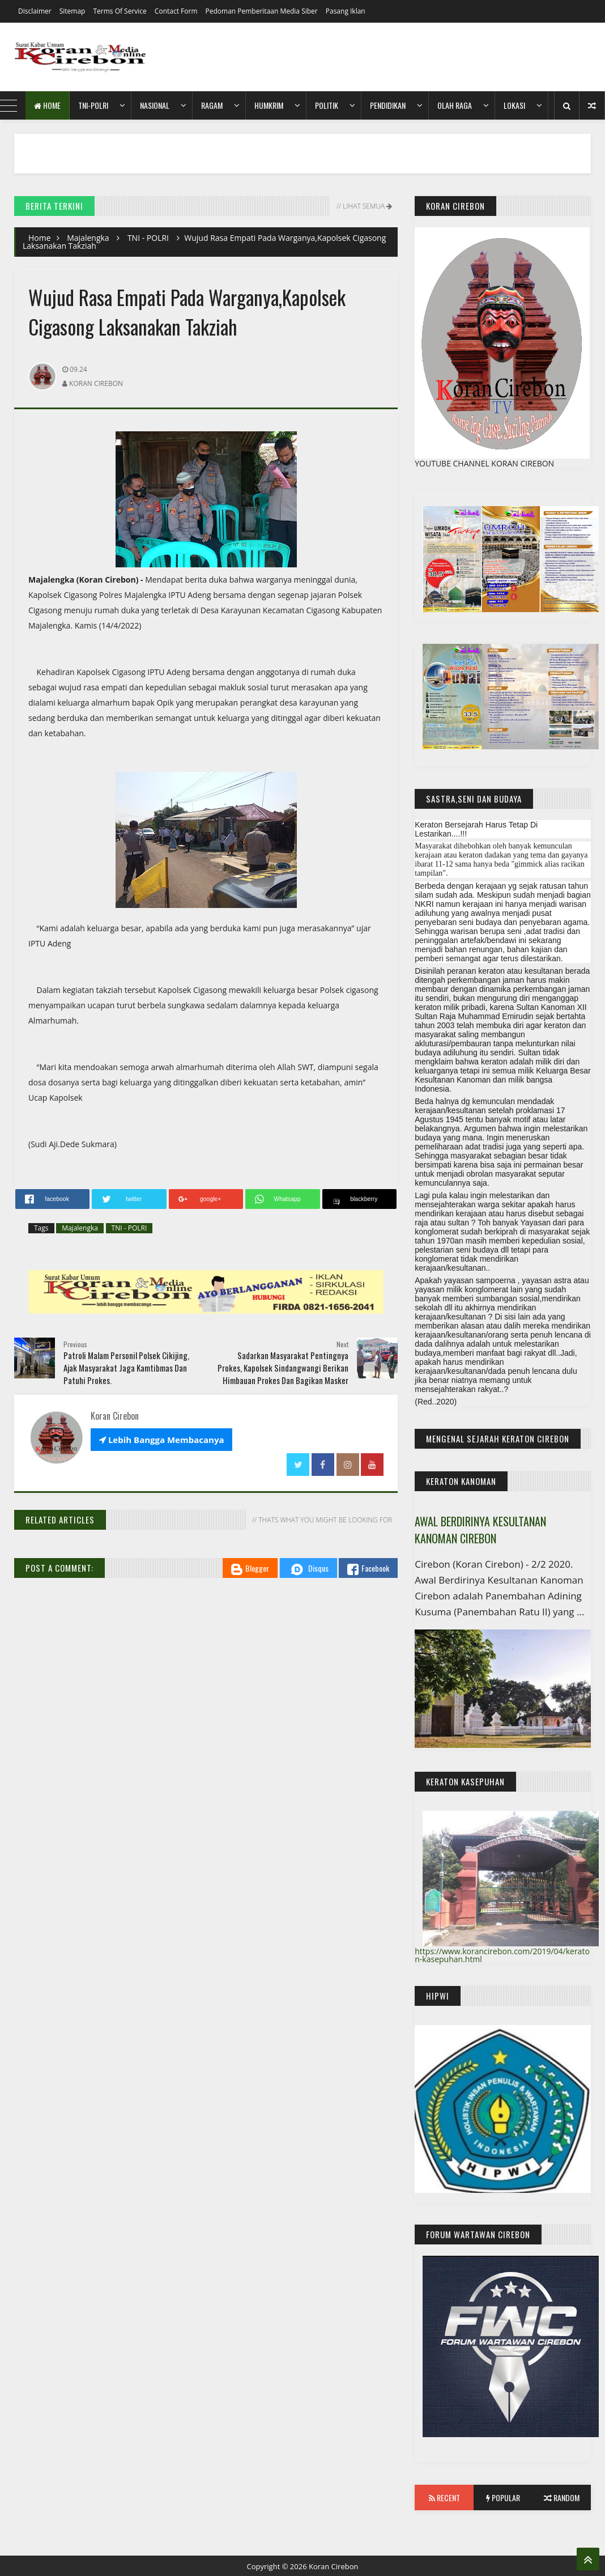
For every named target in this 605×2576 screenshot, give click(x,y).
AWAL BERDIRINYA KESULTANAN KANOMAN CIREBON (480, 1530)
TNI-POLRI (93, 105)
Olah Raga (454, 105)
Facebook (368, 1568)
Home (47, 105)
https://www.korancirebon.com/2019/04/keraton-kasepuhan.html (502, 1955)
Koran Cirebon (334, 2566)
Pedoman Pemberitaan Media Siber (262, 11)
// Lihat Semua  (363, 206)
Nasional (154, 105)
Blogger (250, 1568)
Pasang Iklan (345, 11)
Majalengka (88, 237)
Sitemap (72, 11)
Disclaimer (35, 11)
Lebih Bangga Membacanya (161, 1439)
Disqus (308, 1569)
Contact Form (176, 11)
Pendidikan (388, 105)
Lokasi (514, 105)
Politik (326, 105)
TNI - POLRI (148, 237)
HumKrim (268, 105)
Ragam (212, 105)
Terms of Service (119, 11)
